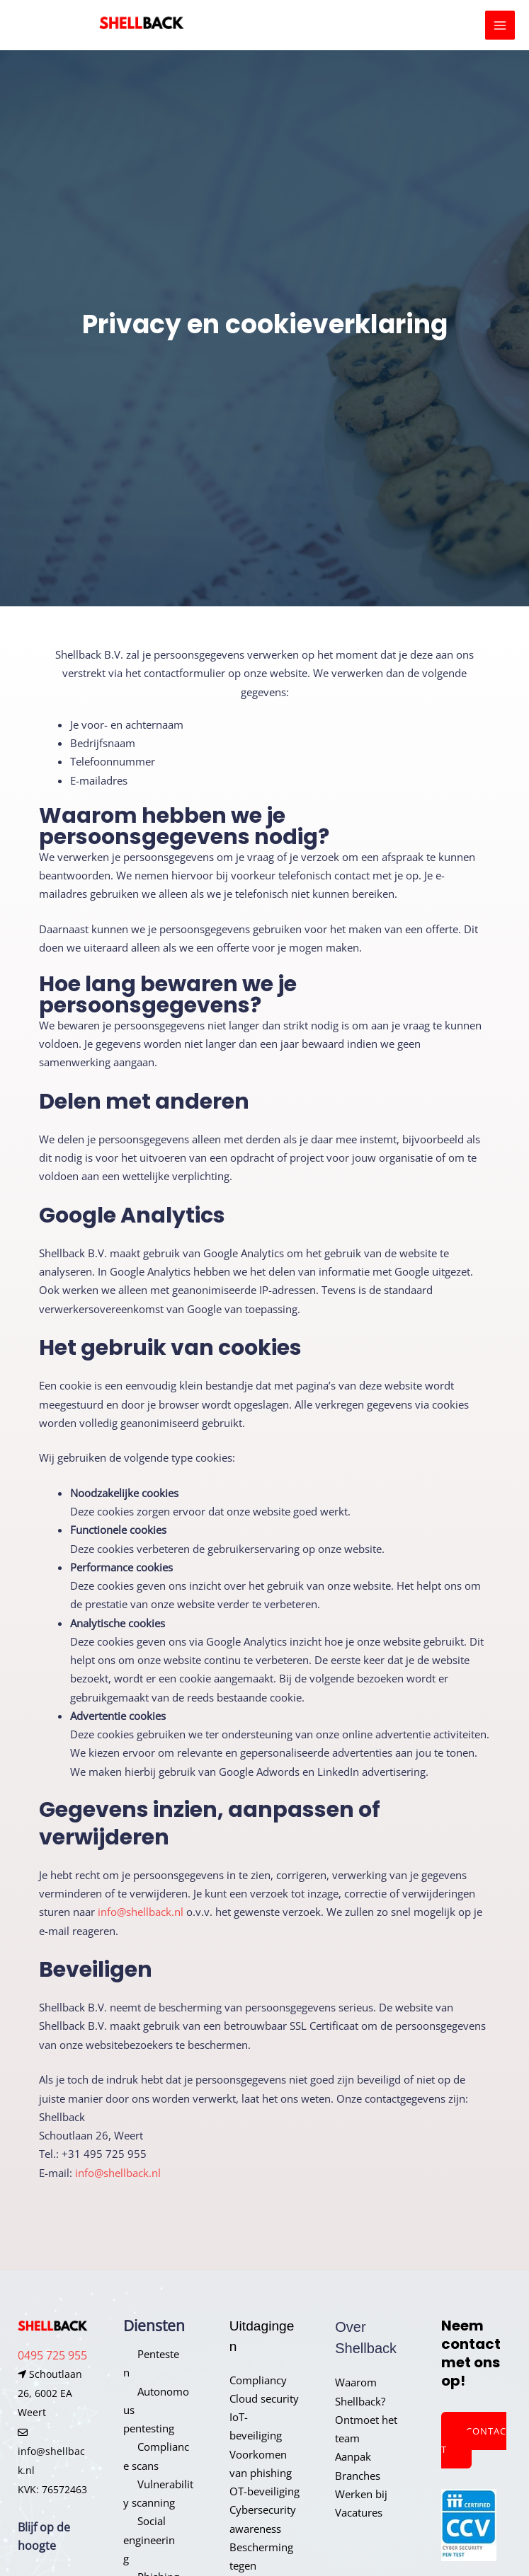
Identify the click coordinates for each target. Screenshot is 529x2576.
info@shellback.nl (140, 1912)
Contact (473, 2440)
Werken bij (361, 2494)
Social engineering (149, 2539)
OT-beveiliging (264, 2491)
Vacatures (358, 2512)
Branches (357, 2475)
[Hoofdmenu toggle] (500, 25)
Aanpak (353, 2456)
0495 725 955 (52, 2355)
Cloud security (264, 2398)
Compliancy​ (258, 2380)
